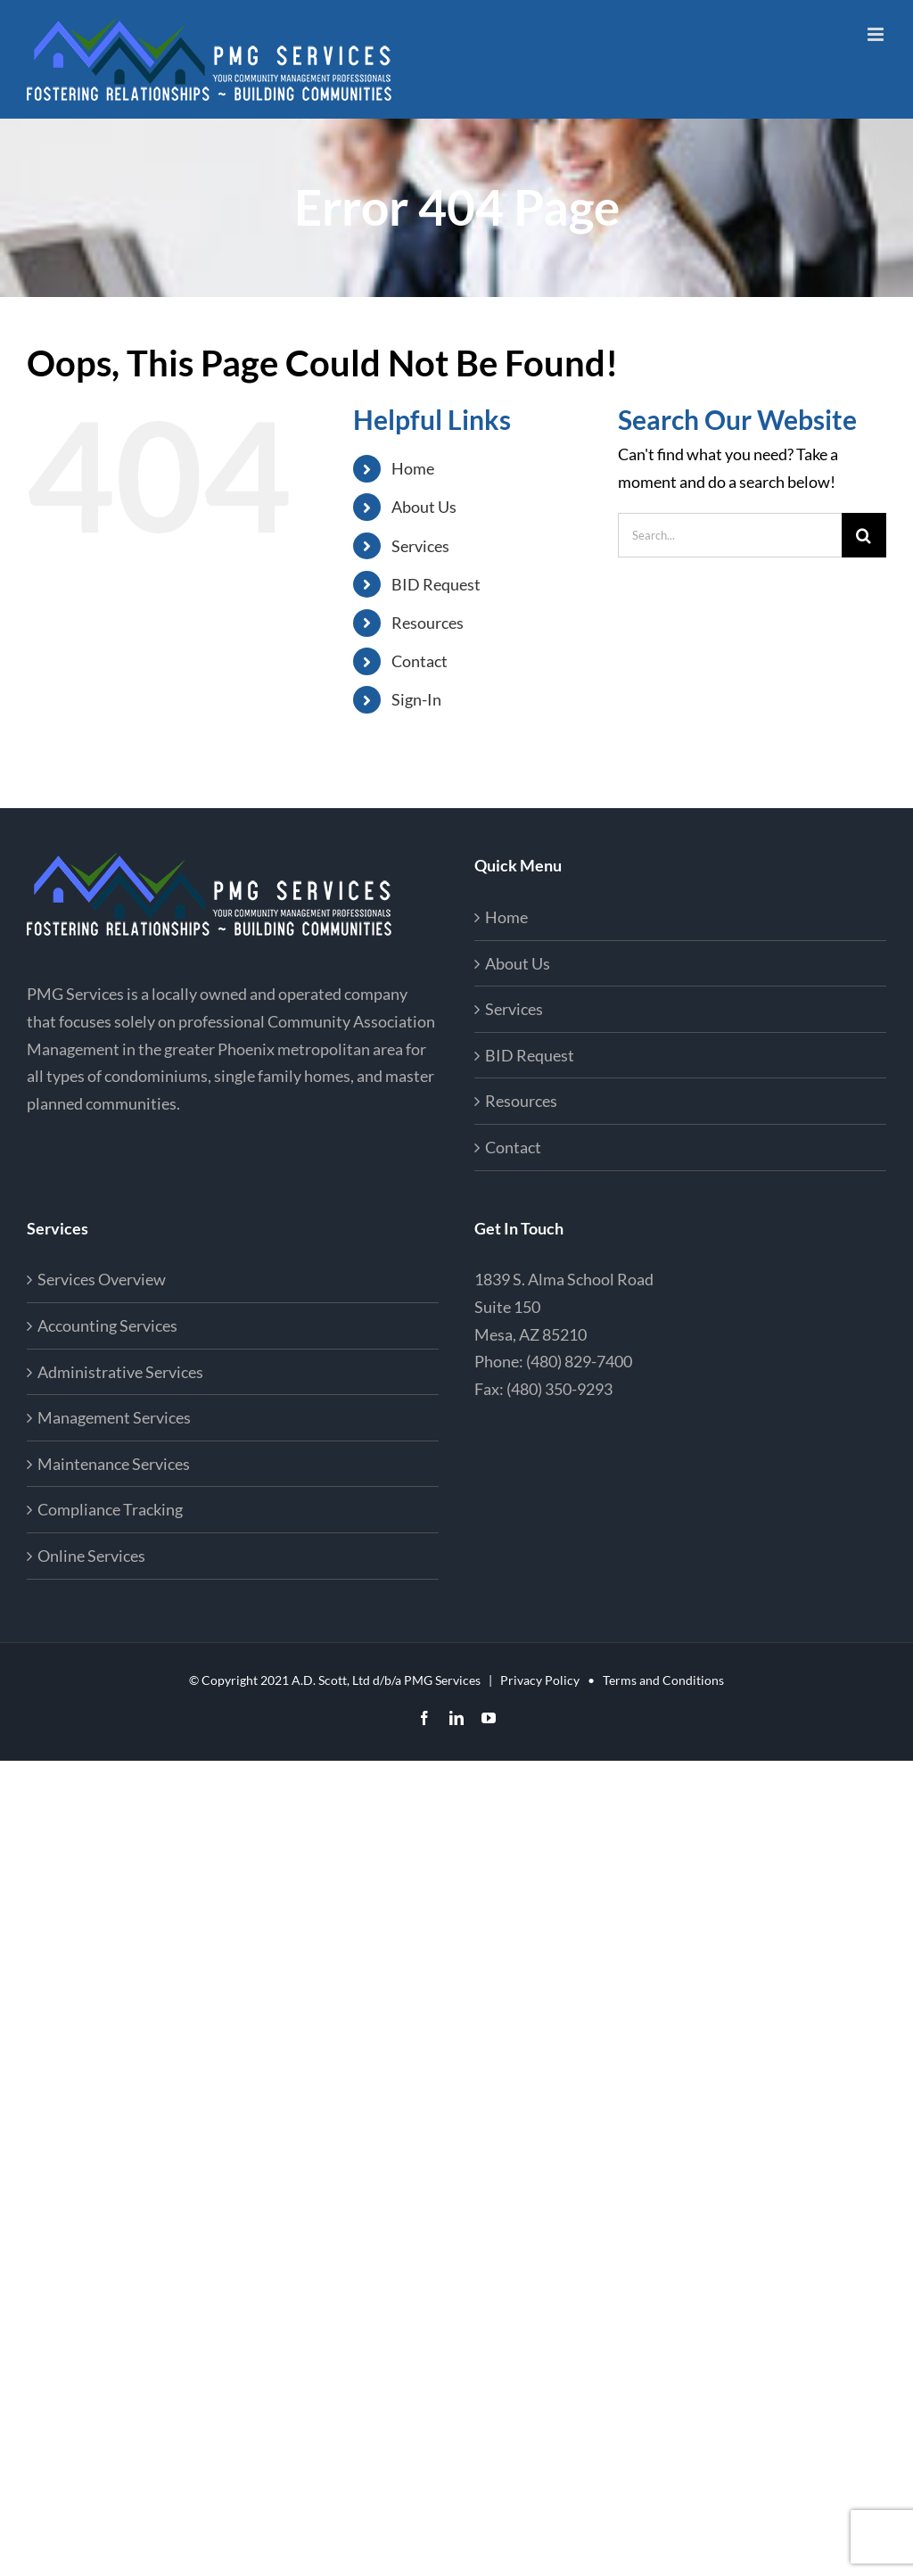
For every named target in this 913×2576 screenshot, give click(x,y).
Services (420, 546)
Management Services (114, 1417)
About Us (423, 506)
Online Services (91, 1555)
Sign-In (416, 699)
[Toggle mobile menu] (877, 34)
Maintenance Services (113, 1464)
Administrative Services (120, 1372)
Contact (419, 661)
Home (412, 468)
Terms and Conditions (663, 1680)
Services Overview (101, 1279)
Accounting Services (107, 1325)
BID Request (436, 584)
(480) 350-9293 (559, 1389)
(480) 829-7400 (579, 1361)
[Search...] (730, 535)
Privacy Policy (540, 1680)
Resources (427, 622)
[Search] (864, 535)
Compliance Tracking (110, 1509)
